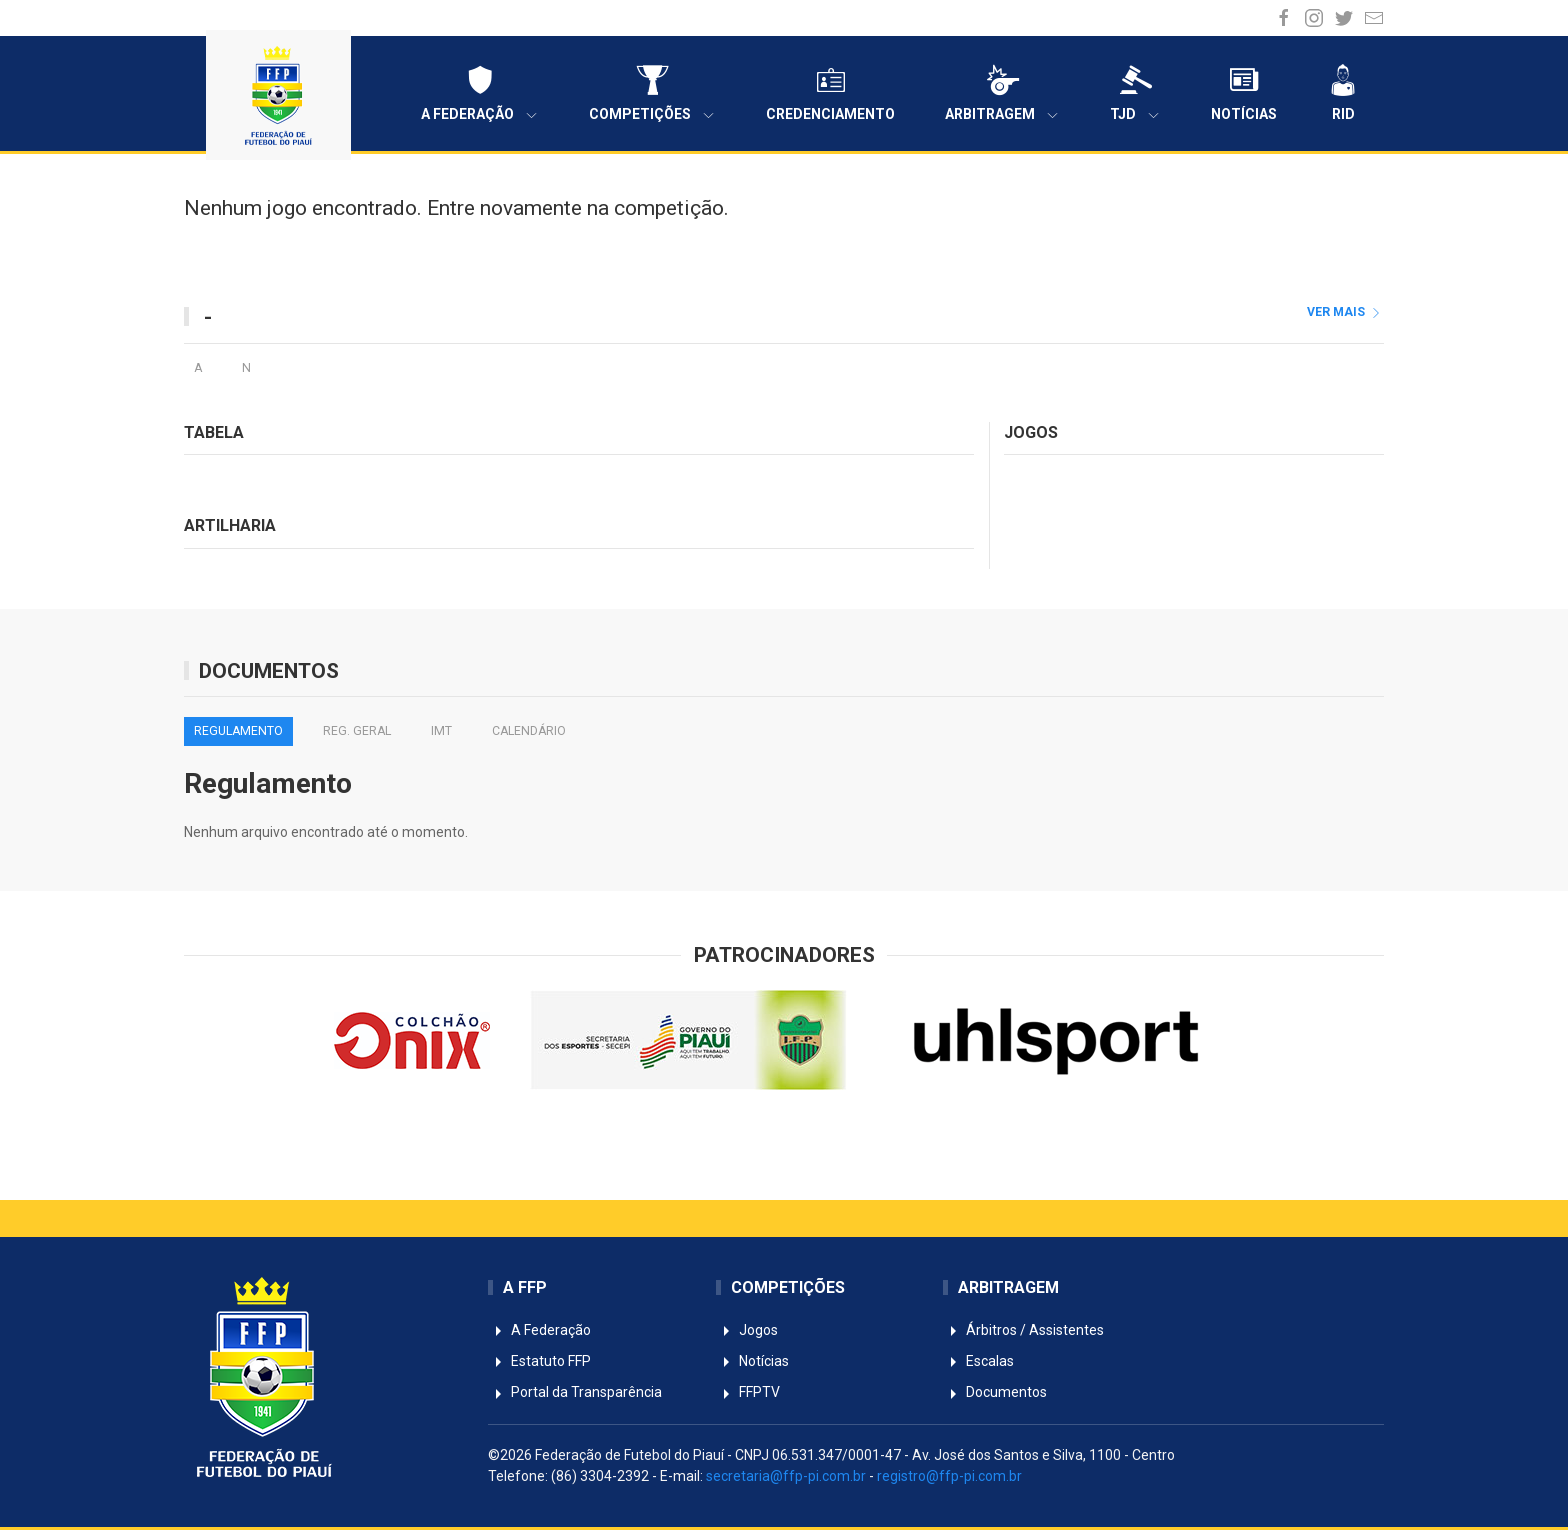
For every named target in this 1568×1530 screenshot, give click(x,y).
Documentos (995, 1392)
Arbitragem (1002, 93)
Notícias (1244, 93)
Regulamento (238, 731)
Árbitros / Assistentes (1023, 1330)
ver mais (1345, 312)
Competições (652, 93)
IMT (441, 731)
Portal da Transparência (575, 1392)
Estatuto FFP (539, 1361)
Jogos (747, 1330)
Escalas (978, 1361)
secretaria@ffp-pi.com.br (786, 1476)
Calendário (529, 731)
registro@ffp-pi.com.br (949, 1476)
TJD (1135, 93)
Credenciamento (830, 93)
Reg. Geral (357, 731)
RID (1343, 93)
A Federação (480, 93)
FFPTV (748, 1392)
